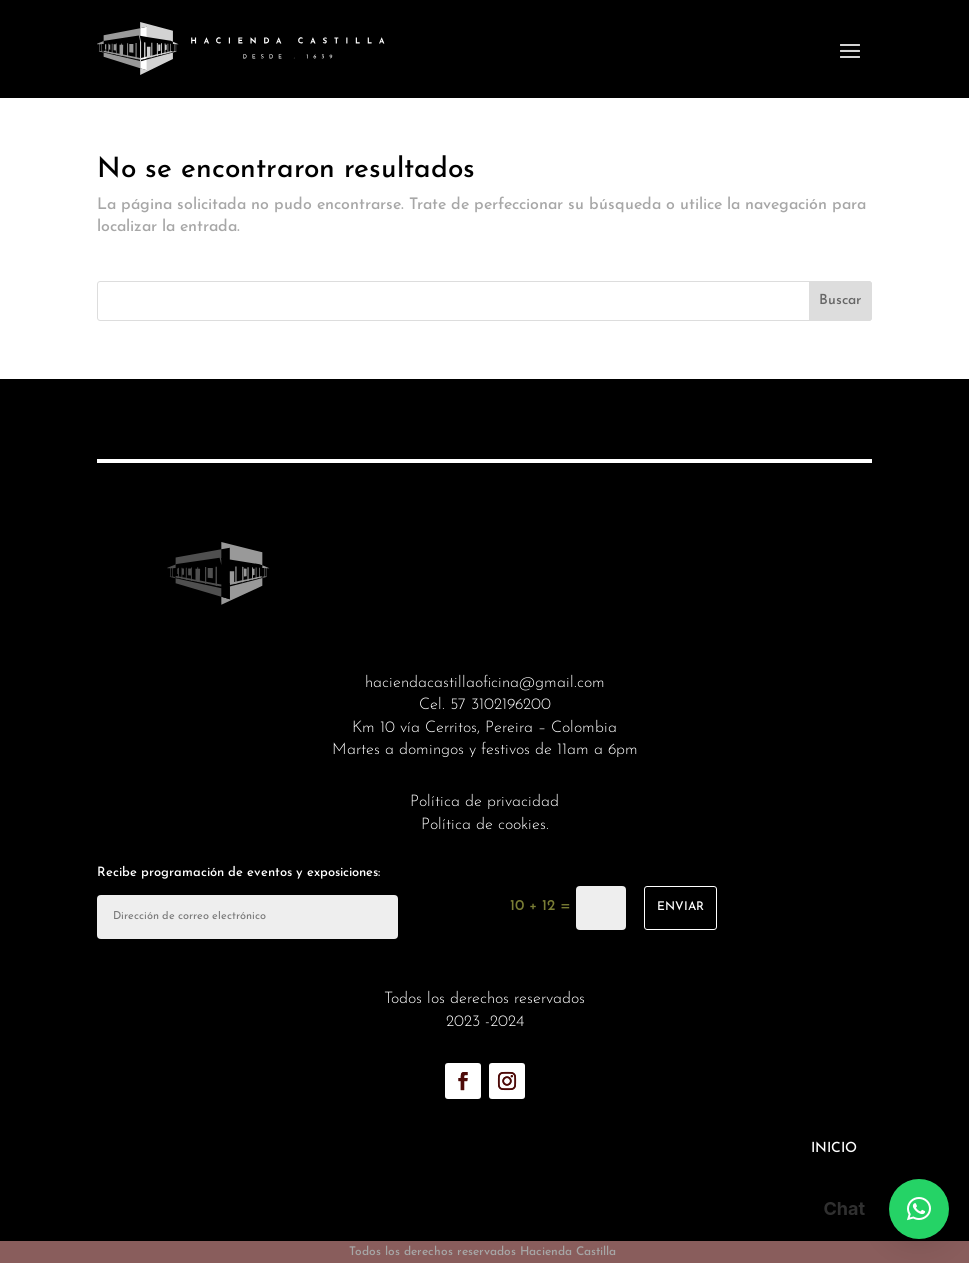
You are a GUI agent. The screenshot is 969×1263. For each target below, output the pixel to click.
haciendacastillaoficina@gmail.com (485, 683)
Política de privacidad (484, 802)
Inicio (834, 1148)
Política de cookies (483, 825)
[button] (919, 1209)
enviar (680, 907)
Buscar (840, 300)
